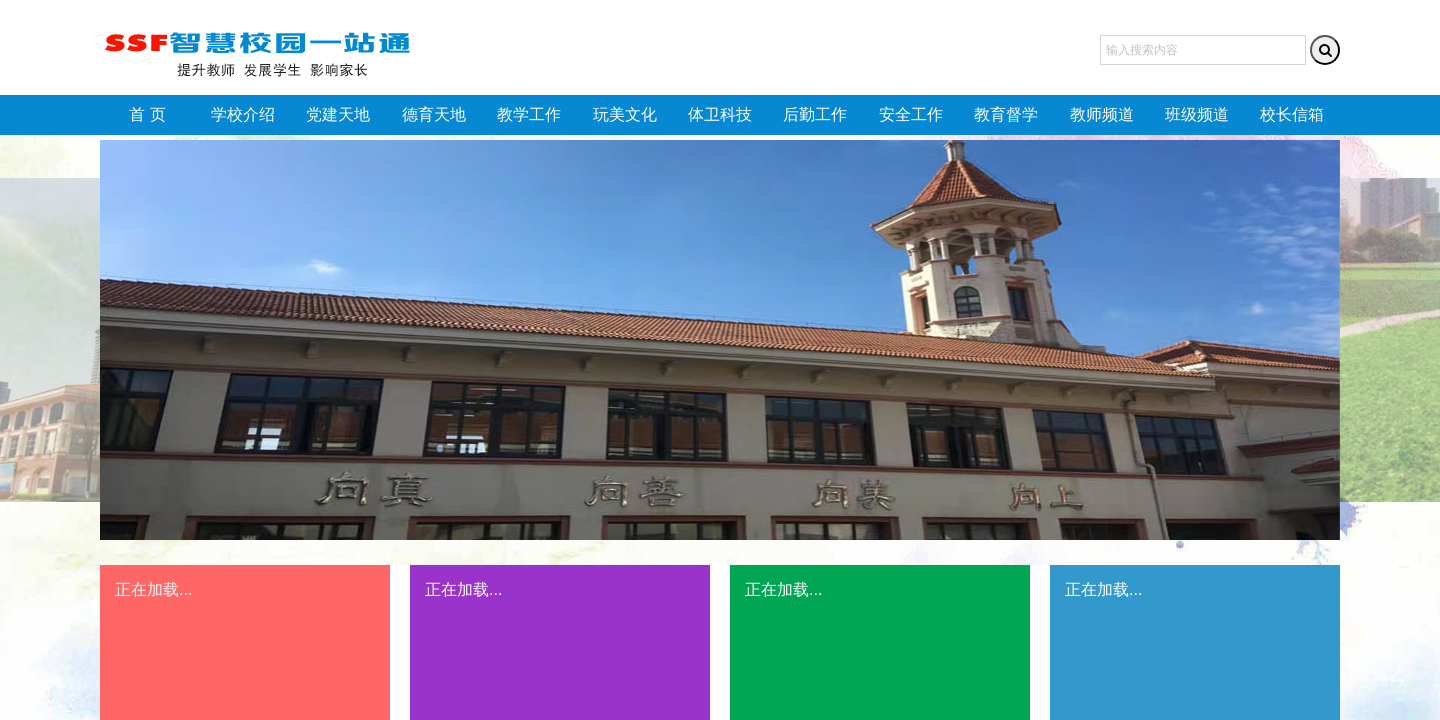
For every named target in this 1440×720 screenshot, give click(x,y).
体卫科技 (720, 114)
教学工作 (529, 114)
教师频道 (1102, 114)
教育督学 (1006, 114)
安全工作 (911, 114)
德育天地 (434, 114)
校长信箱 (1292, 114)
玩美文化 (625, 114)
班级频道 (1197, 114)
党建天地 (338, 114)
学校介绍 (243, 114)
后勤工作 (815, 114)
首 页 (147, 114)
